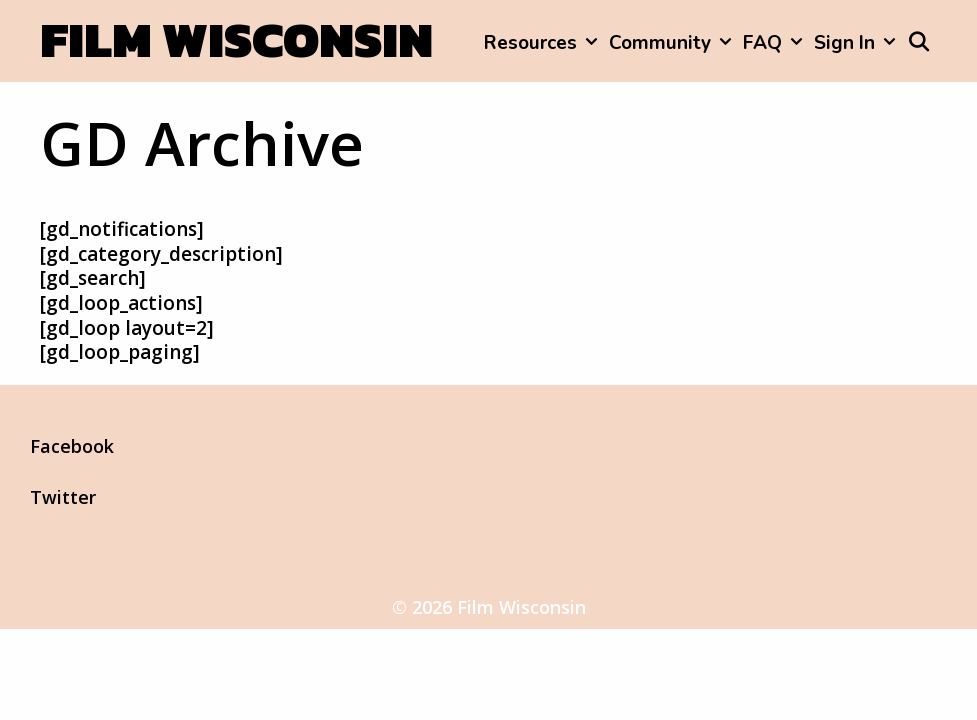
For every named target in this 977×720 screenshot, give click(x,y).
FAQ (775, 43)
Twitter (63, 497)
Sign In (857, 43)
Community (673, 43)
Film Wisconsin (236, 39)
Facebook (72, 446)
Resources (543, 43)
